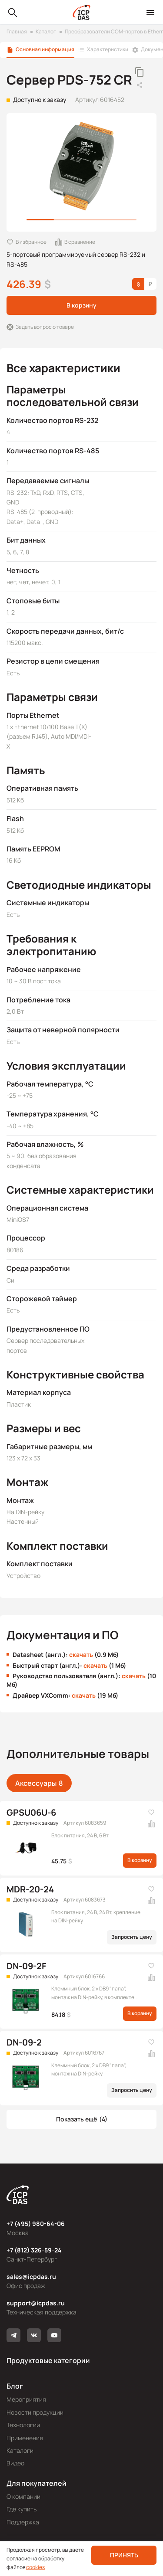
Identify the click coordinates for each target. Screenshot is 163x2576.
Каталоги (20, 2450)
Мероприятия (26, 2399)
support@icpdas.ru (36, 2303)
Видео (15, 2463)
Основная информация (45, 49)
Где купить (22, 2509)
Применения (25, 2438)
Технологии (23, 2425)
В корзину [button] (81, 305)
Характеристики (107, 49)
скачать (81, 1654)
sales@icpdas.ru (31, 2276)
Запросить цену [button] (131, 1937)
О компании (23, 2496)
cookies (35, 2567)
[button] (81, 2119)
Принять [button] (124, 2555)
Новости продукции (35, 2412)
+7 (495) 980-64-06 (36, 2223)
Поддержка (23, 2522)
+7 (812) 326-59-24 (34, 2250)
